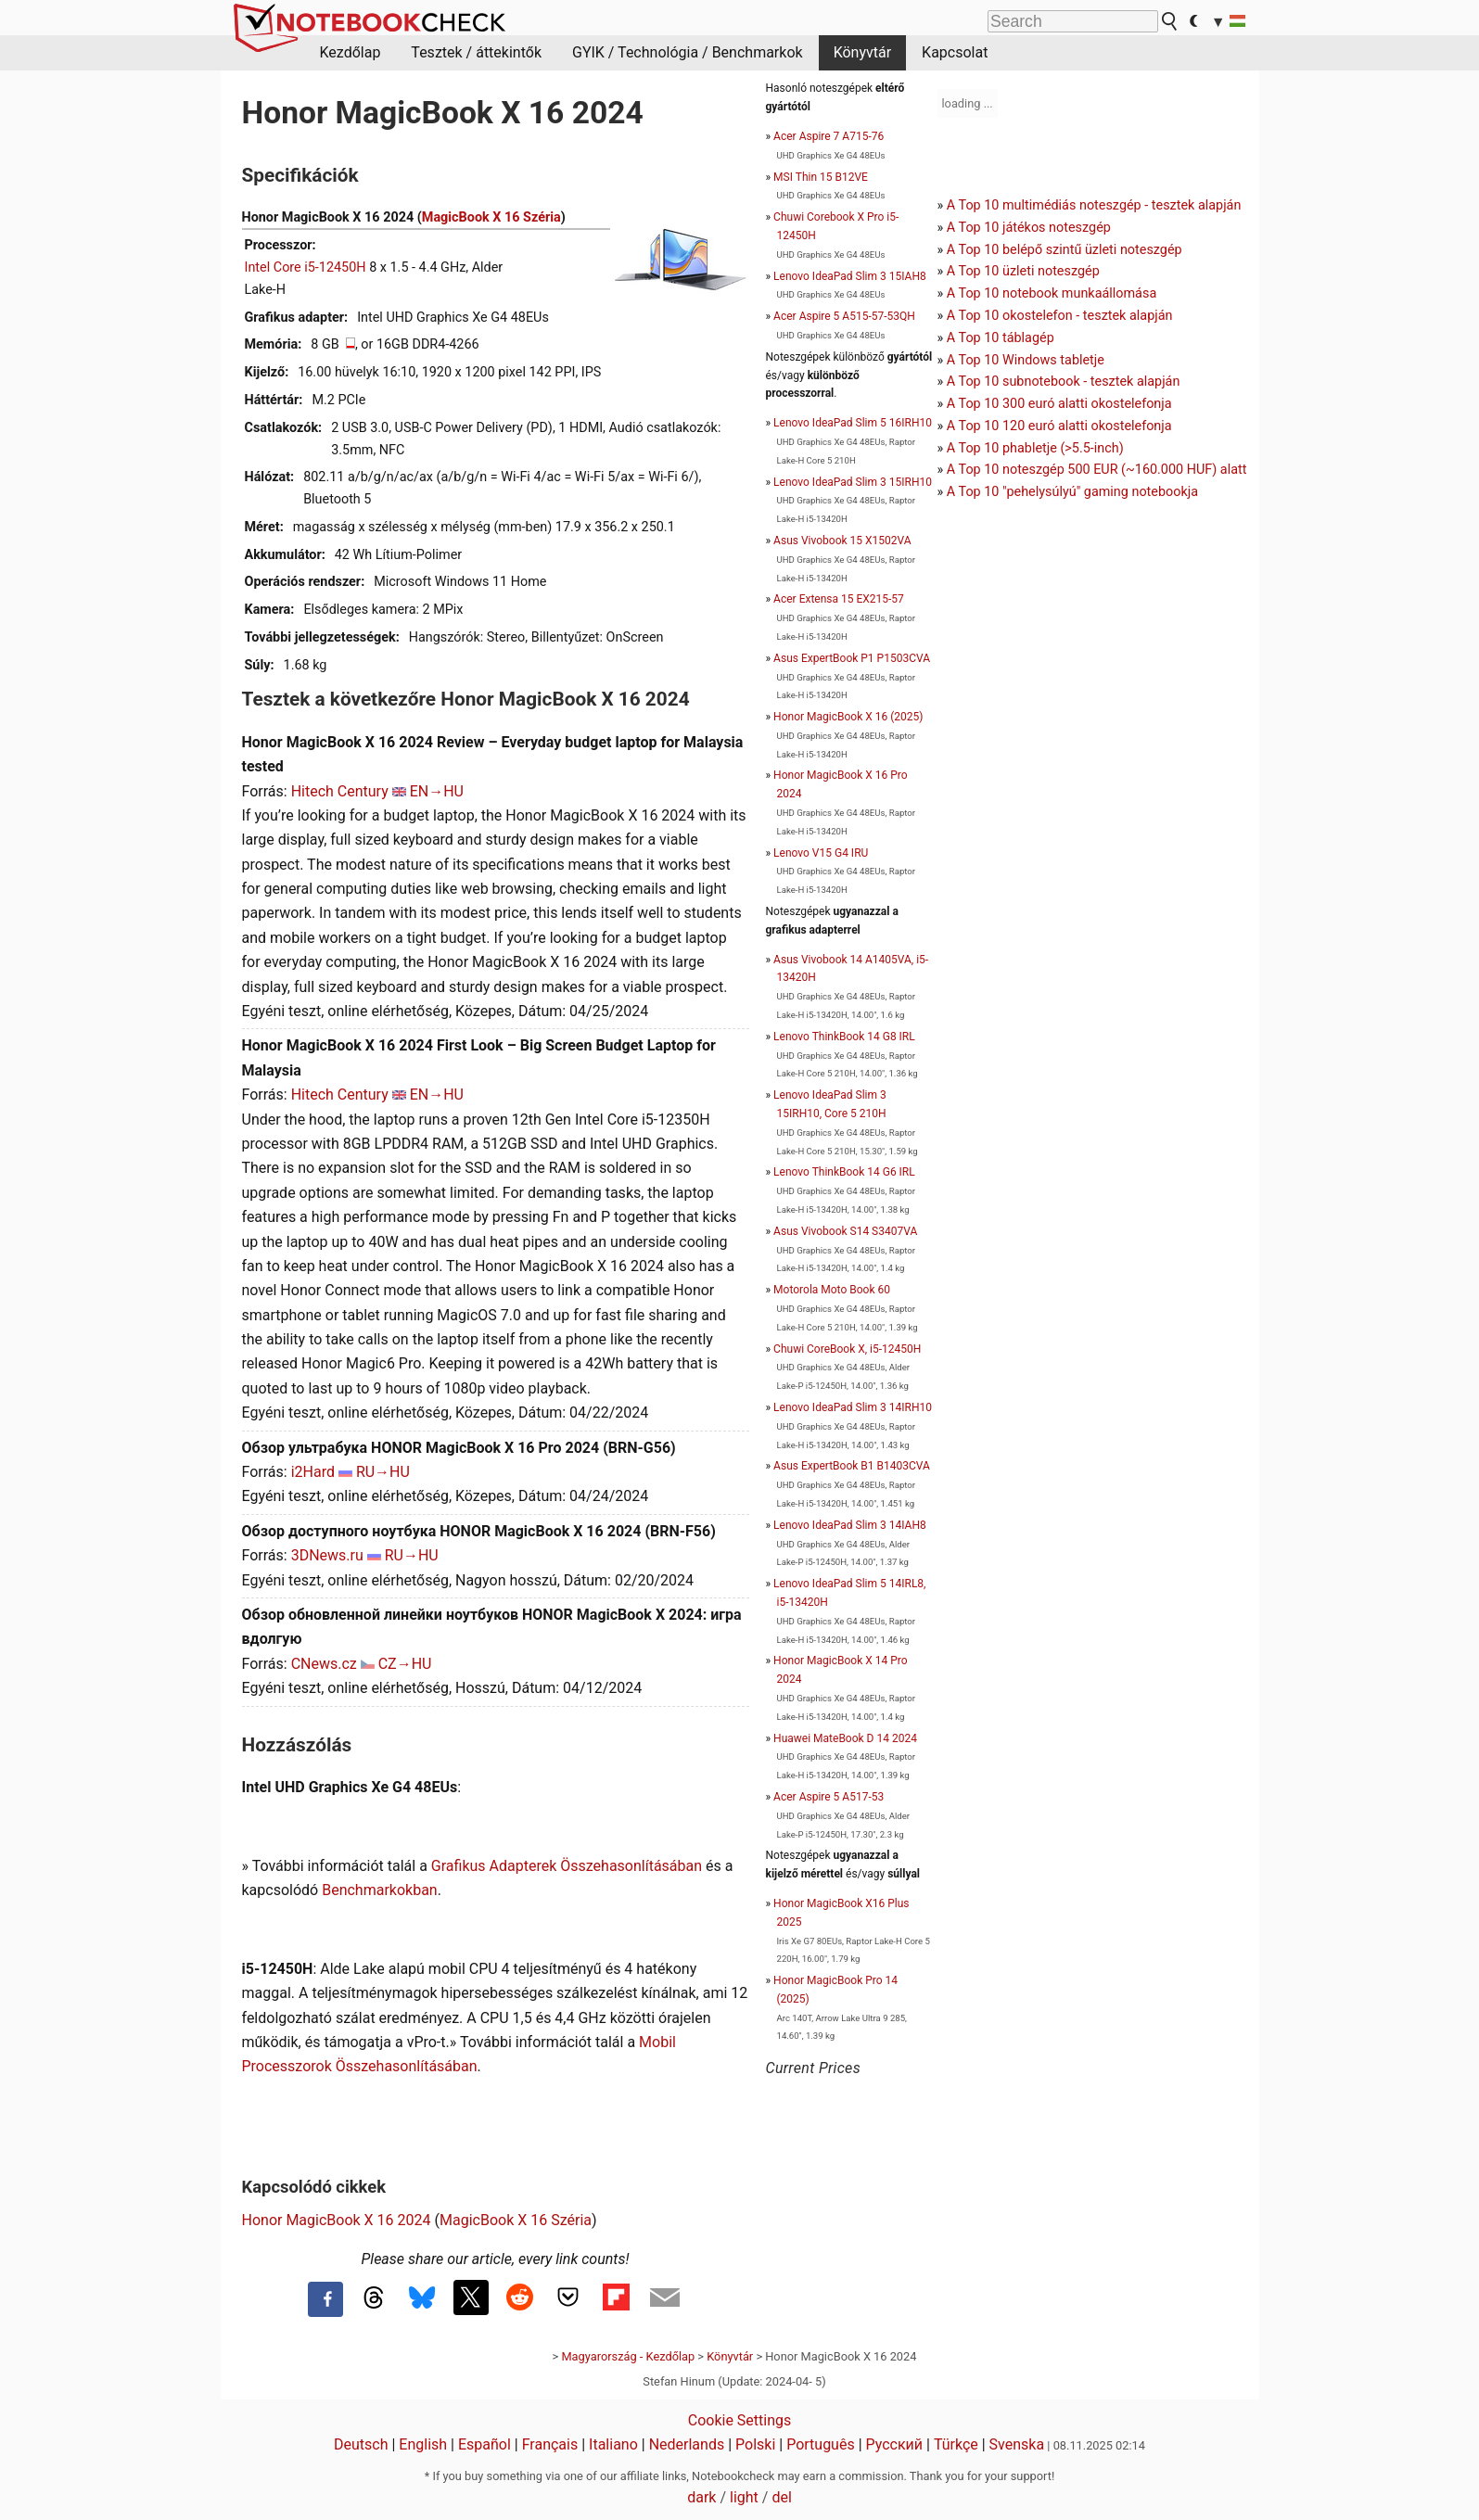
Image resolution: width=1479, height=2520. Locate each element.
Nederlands (687, 2444)
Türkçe (956, 2444)
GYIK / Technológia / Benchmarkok (687, 52)
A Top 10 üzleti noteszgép (1023, 271)
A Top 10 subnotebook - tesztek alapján (1063, 381)
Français (550, 2444)
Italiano (613, 2444)
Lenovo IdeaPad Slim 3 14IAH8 (849, 1525)
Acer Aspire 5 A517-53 (828, 1796)
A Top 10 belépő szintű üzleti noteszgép (1064, 250)
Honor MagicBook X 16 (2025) (848, 716)
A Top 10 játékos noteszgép (1029, 227)
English (423, 2444)
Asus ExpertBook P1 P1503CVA (851, 658)
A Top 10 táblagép (1000, 338)
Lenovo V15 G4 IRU (820, 852)
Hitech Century (340, 791)
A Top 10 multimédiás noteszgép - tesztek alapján (1094, 205)
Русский (895, 2444)
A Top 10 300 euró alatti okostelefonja (1059, 404)
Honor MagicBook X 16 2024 (336, 2220)
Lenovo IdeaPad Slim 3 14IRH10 (852, 1407)
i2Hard (313, 1472)
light (744, 2497)
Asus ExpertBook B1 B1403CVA (851, 1465)
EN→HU (437, 791)
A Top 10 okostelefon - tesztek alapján (1060, 316)
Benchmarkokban (380, 1890)
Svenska (1017, 2444)
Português (820, 2444)
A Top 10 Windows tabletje (1025, 360)
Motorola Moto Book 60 (831, 1289)
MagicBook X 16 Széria (491, 217)
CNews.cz (324, 1664)
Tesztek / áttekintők (476, 52)
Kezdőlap (350, 52)
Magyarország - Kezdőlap (628, 2356)
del (781, 2497)
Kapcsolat (955, 52)
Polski (755, 2444)
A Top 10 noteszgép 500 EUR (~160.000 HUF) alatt (1097, 469)
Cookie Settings (740, 2420)
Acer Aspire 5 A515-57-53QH (844, 316)
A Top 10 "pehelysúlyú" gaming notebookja (1072, 492)
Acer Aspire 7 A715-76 (828, 136)
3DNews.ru (327, 1555)
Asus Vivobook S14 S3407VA (845, 1231)
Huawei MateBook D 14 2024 (845, 1738)
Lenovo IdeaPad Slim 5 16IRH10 (852, 422)
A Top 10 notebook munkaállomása (1051, 293)
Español (484, 2444)
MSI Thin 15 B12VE (820, 177)
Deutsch (361, 2444)
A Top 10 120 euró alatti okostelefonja (1059, 426)
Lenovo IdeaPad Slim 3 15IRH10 (852, 482)
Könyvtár (862, 52)
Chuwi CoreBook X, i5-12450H (847, 1349)
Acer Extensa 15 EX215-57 (838, 598)
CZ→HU (405, 1664)
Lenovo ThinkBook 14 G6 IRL (844, 1171)
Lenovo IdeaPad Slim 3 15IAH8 (849, 276)
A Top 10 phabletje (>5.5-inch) (1035, 448)
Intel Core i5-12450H (305, 267)
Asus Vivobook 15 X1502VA (842, 540)
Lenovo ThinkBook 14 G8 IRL (844, 1036)
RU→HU (383, 1472)
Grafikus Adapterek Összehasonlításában (566, 1866)
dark (701, 2497)
